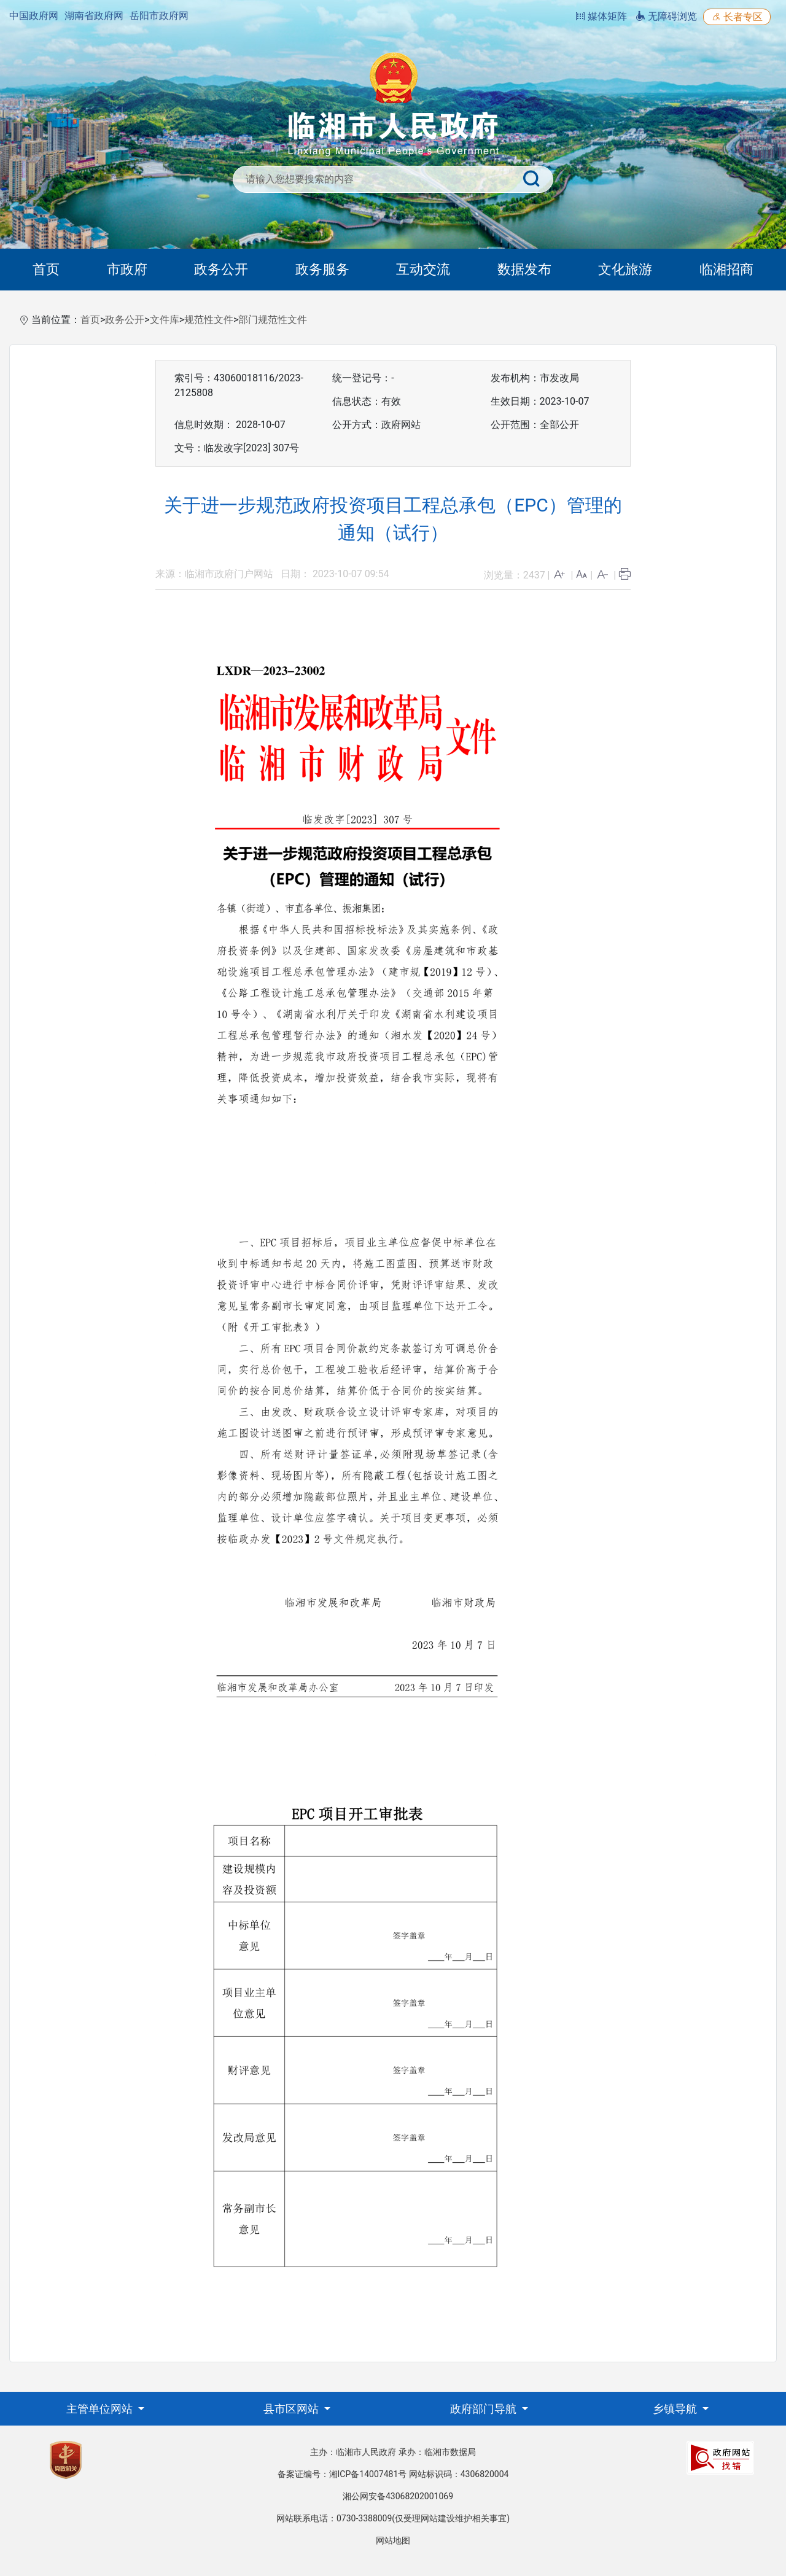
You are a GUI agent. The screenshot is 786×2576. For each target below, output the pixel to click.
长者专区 (737, 17)
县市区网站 (292, 2408)
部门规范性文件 (272, 319)
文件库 (164, 319)
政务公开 (221, 269)
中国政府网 (33, 15)
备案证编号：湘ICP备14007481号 (342, 2474)
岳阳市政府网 (159, 15)
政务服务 (322, 269)
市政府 (127, 269)
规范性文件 (208, 319)
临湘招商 (726, 269)
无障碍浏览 (666, 16)
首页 (46, 269)
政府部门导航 (484, 2408)
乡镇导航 (676, 2408)
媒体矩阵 (601, 16)
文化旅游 (625, 269)
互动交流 (423, 269)
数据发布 (524, 269)
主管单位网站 (100, 2408)
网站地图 (393, 2540)
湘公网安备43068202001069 (398, 2496)
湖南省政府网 (93, 15)
